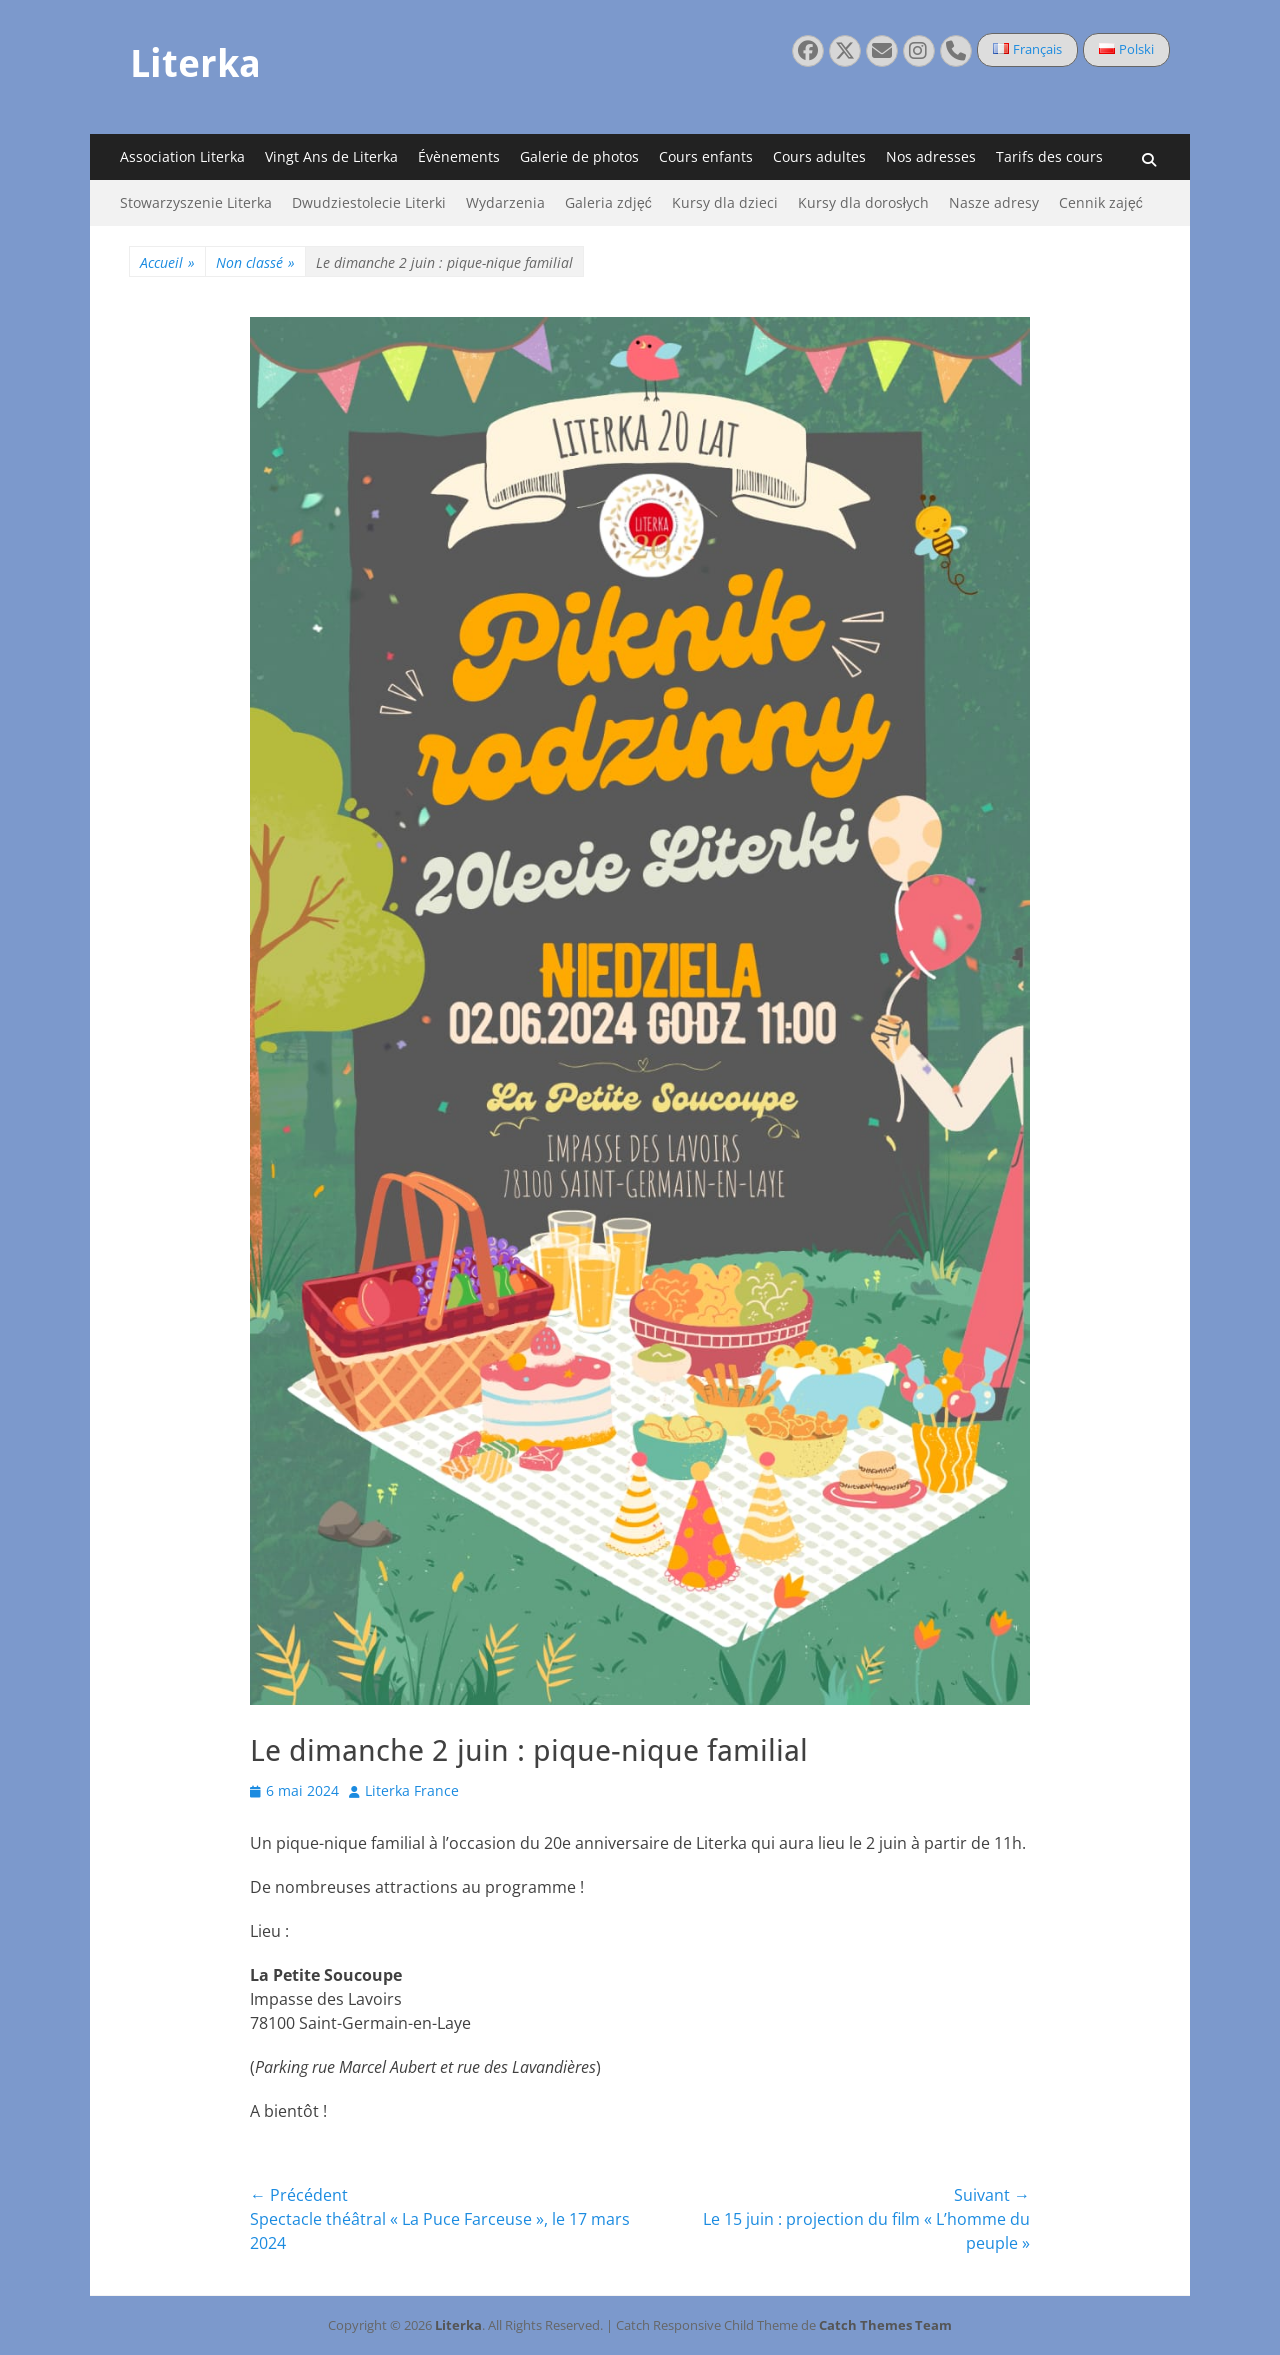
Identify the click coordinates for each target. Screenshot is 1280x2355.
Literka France (412, 1790)
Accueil (167, 262)
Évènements (459, 156)
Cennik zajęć (1101, 202)
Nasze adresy (994, 202)
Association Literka (182, 156)
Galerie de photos (579, 156)
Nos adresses (931, 156)
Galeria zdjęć (608, 202)
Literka (195, 64)
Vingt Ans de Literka (331, 156)
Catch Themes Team (885, 2325)
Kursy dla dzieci (725, 202)
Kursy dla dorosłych (863, 202)
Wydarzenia (505, 202)
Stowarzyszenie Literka (196, 202)
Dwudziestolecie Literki (369, 202)
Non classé (255, 262)
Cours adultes (819, 156)
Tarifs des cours (1049, 156)
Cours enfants (706, 156)
